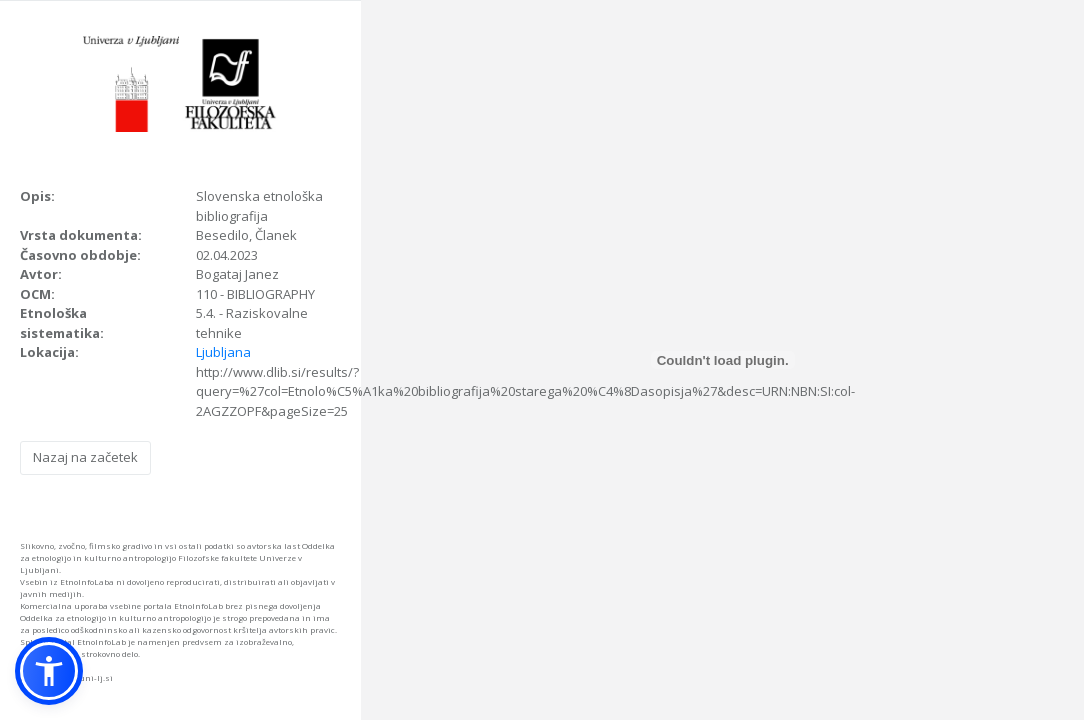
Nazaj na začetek (85, 457)
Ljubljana (223, 352)
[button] (49, 671)
